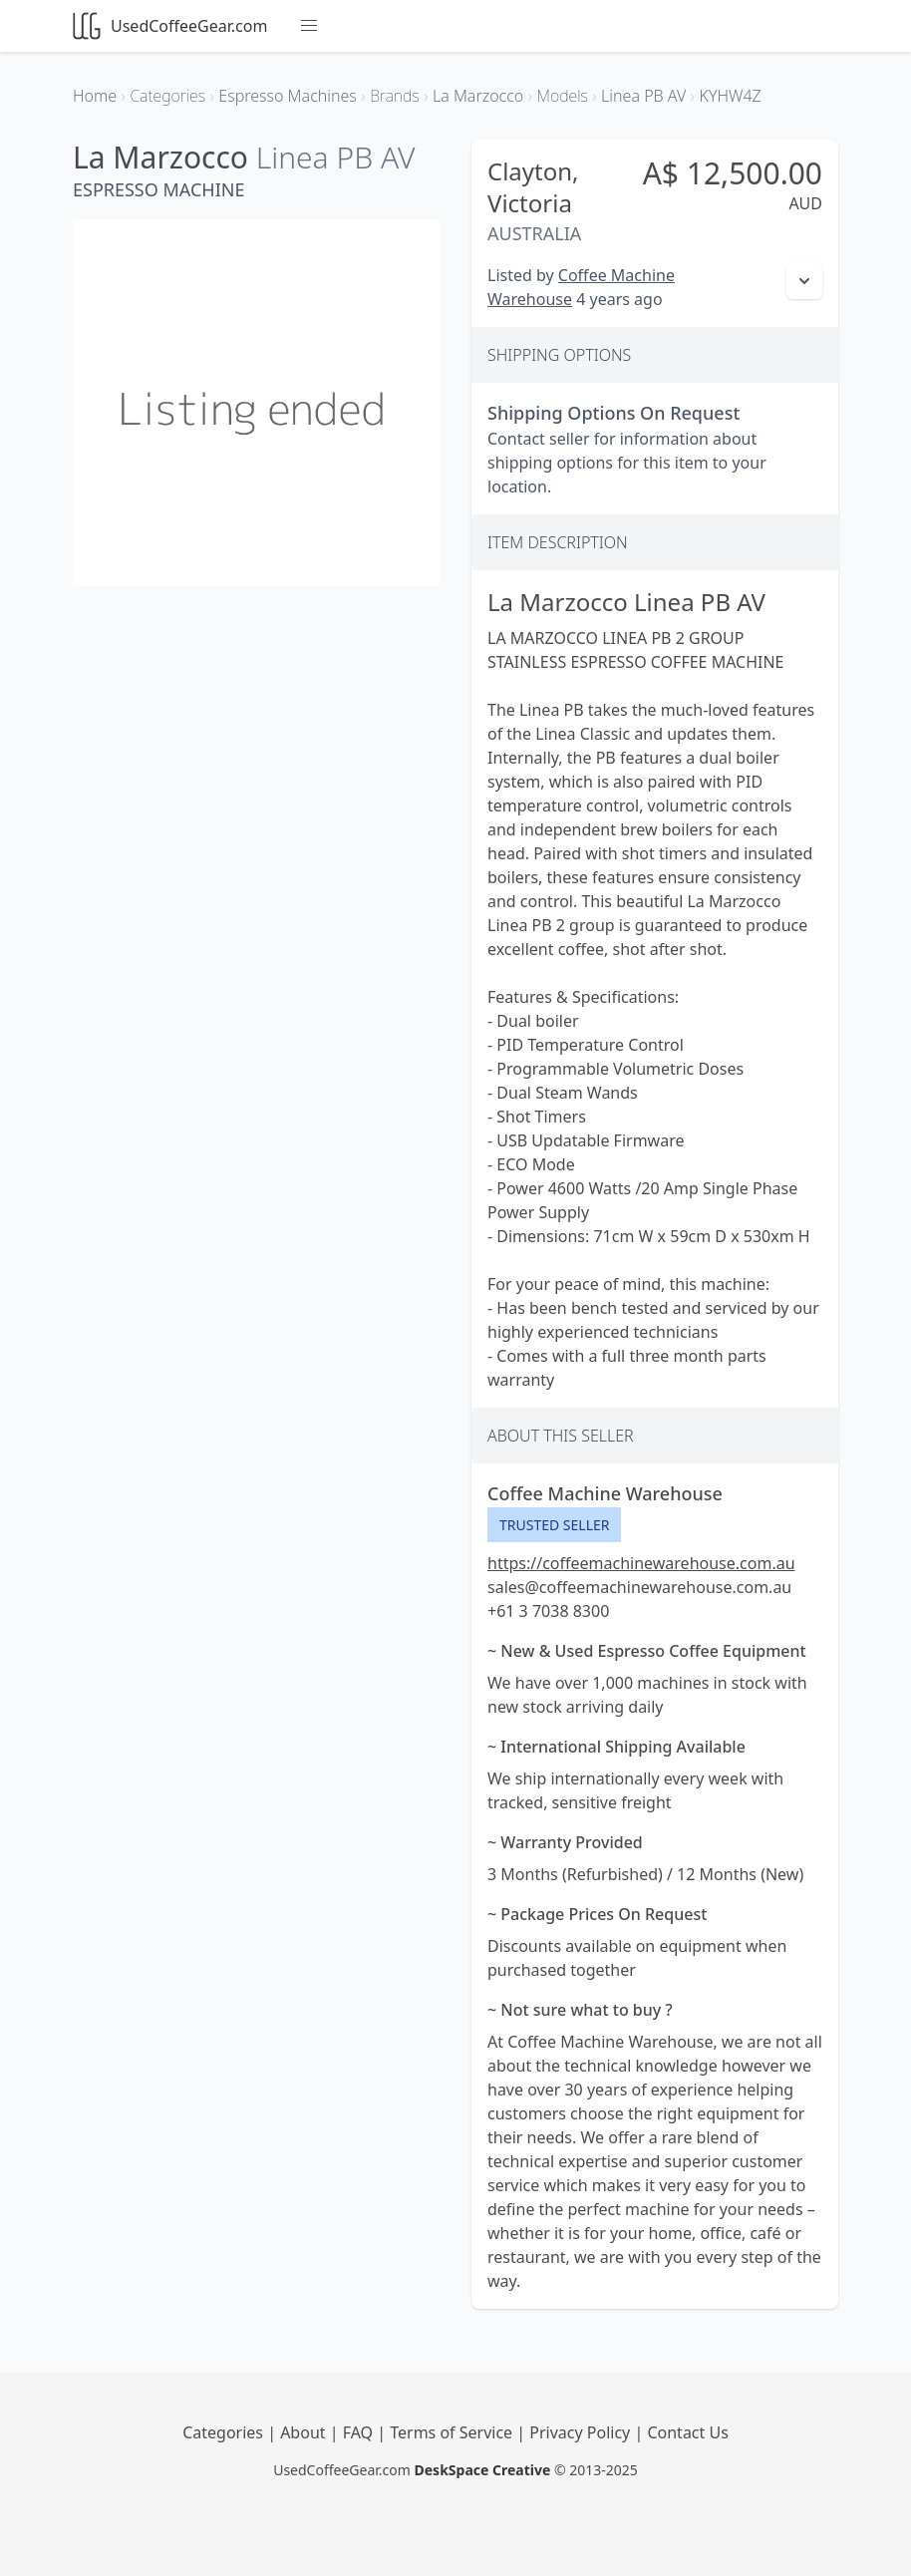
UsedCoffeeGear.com (170, 26)
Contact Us (687, 2432)
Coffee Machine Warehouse (605, 1493)
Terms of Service (453, 2432)
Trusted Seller (554, 1524)
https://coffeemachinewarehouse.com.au (641, 1563)
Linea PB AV (336, 157)
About (305, 2432)
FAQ (360, 2432)
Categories (224, 2432)
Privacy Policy (581, 2432)
